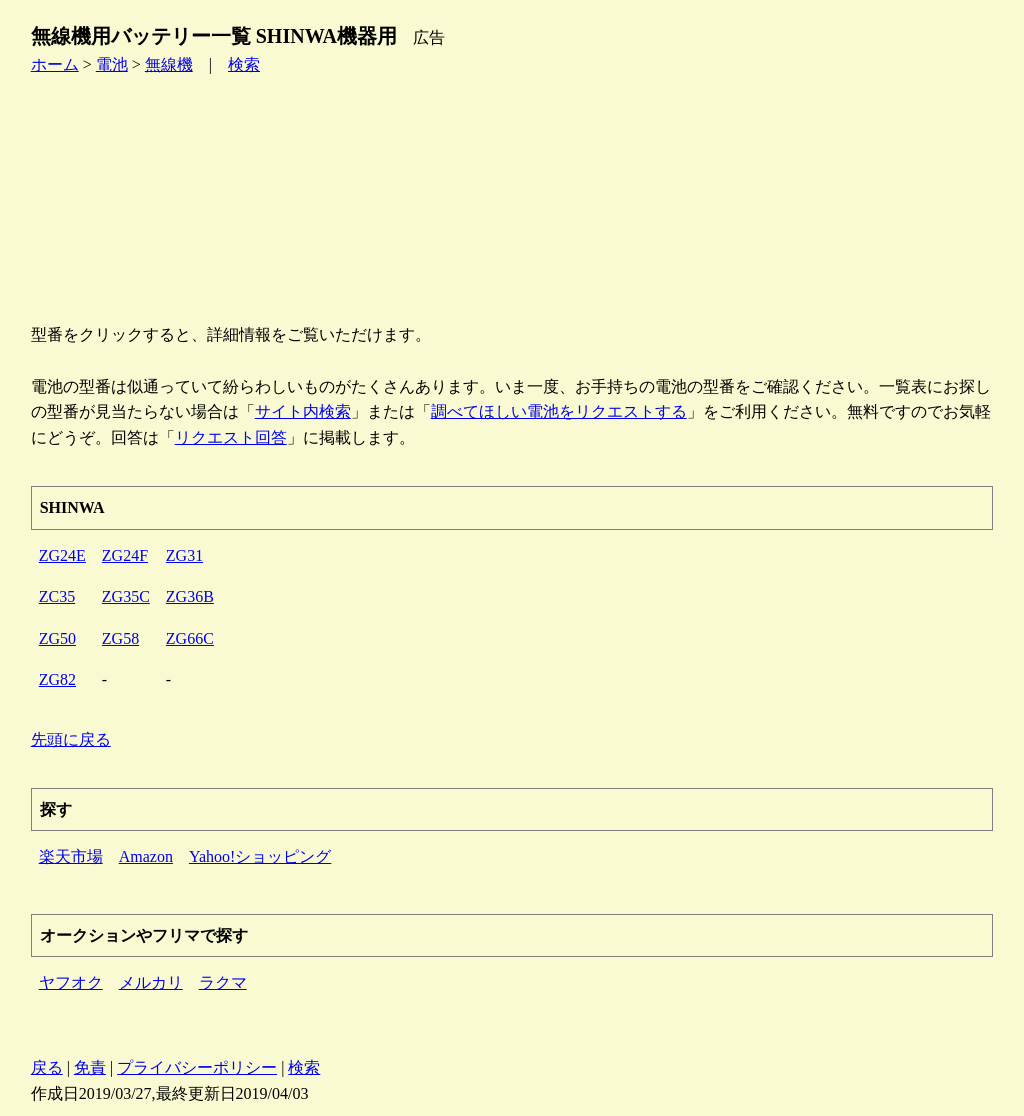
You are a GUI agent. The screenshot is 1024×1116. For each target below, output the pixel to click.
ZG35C (126, 596)
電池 (112, 64)
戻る (47, 1067)
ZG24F (125, 555)
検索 (244, 64)
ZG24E (62, 555)
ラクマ (223, 982)
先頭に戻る (71, 739)
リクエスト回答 (231, 437)
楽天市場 (71, 856)
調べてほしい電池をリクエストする (559, 411)
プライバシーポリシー (197, 1067)
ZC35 (57, 596)
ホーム (55, 64)
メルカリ (151, 982)
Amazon (146, 856)
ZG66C (190, 638)
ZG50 (57, 638)
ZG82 (57, 679)
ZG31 (184, 555)
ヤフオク (71, 982)
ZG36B (190, 596)
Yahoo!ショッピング (260, 856)
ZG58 (120, 638)
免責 (90, 1067)
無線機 (169, 64)
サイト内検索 (303, 411)
